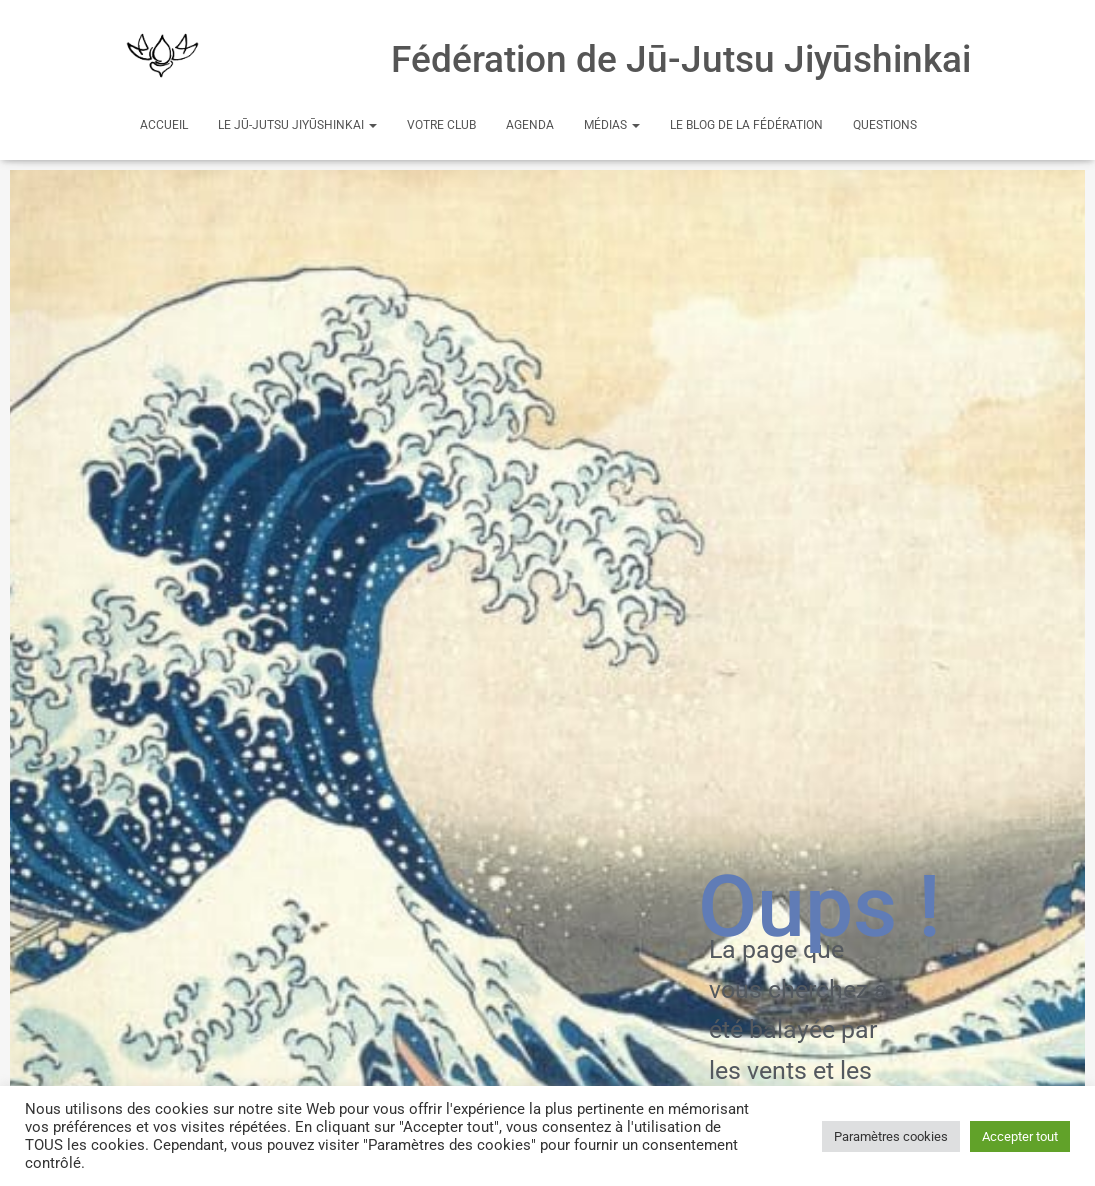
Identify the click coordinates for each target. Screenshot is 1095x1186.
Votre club (441, 125)
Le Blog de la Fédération (746, 125)
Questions (885, 125)
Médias (612, 125)
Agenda (530, 125)
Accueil (164, 125)
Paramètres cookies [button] (891, 1136)
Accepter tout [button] (1020, 1136)
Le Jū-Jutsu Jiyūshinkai (297, 125)
